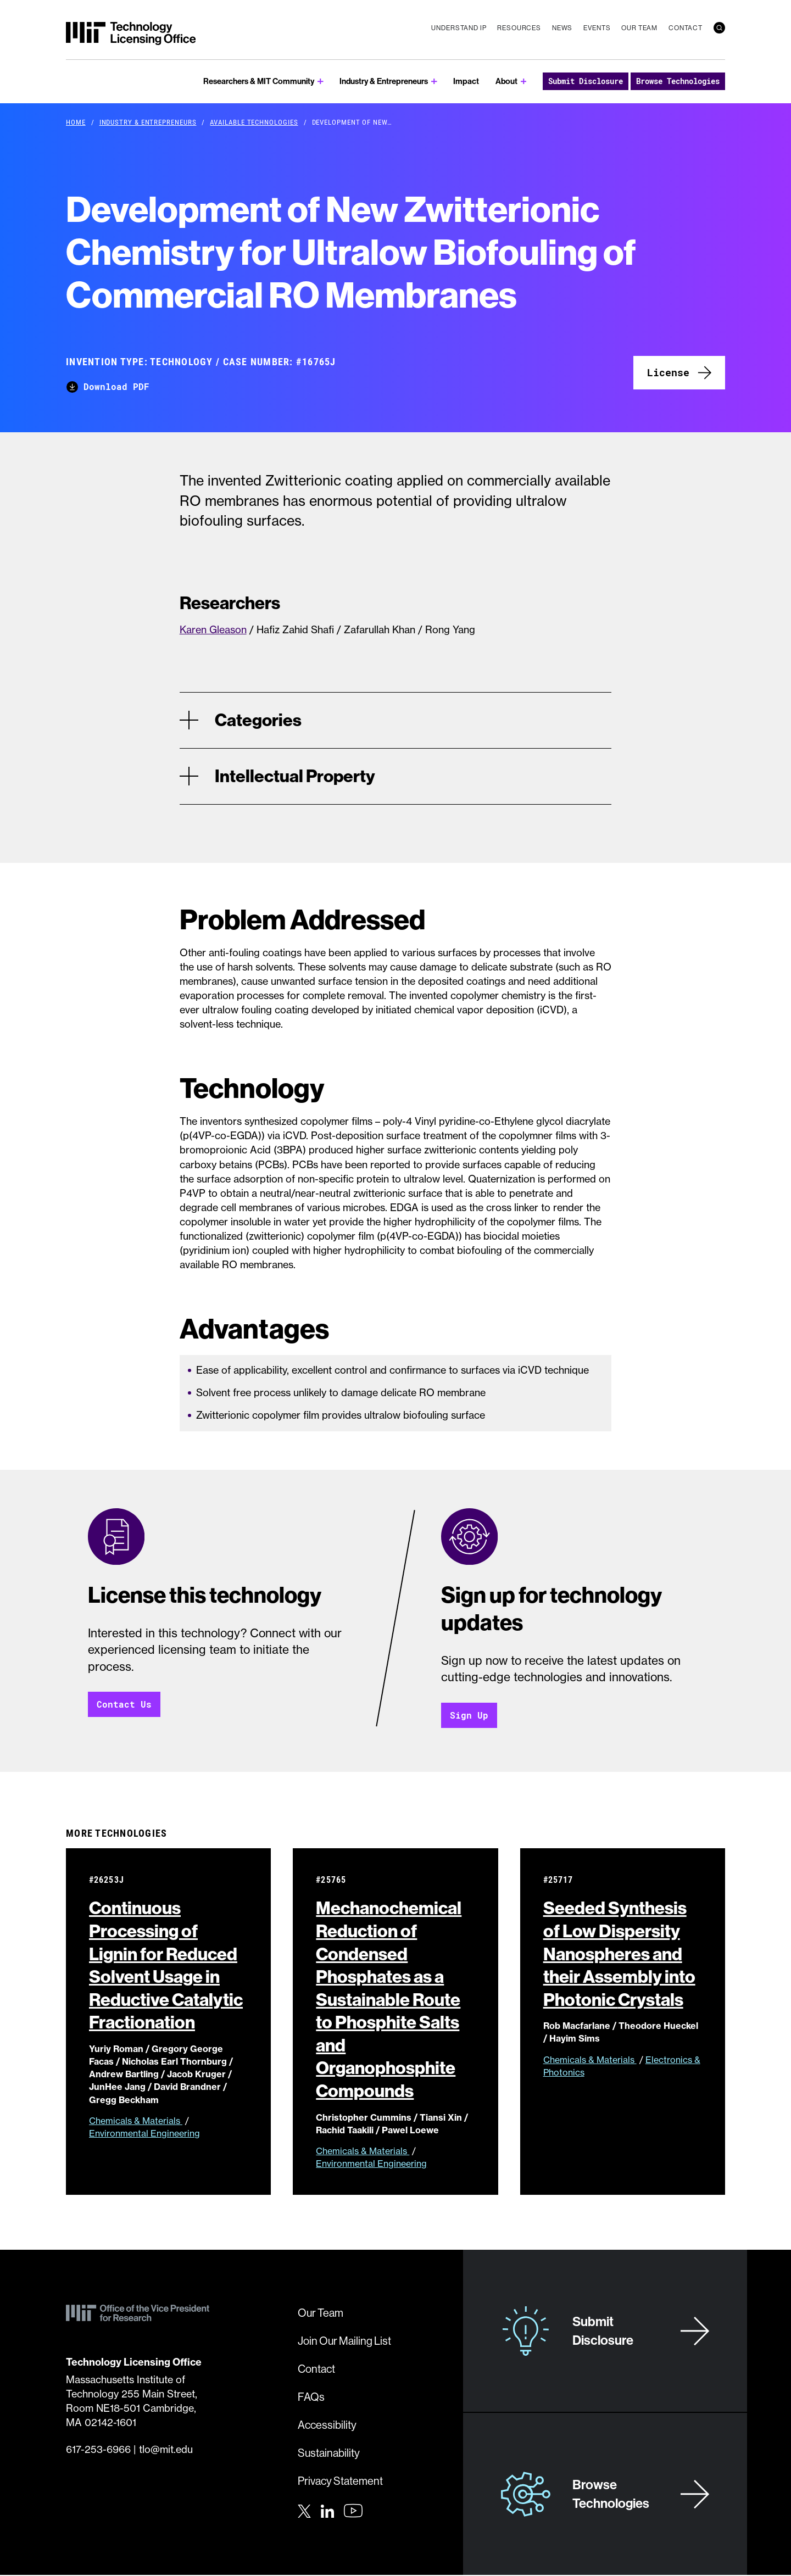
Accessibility (327, 2426)
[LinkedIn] (327, 2510)
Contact (686, 28)
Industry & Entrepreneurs (383, 81)
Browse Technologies (678, 81)
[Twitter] (304, 2510)
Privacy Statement (340, 2482)
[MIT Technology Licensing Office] (131, 33)
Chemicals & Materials (135, 2121)
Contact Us (124, 1705)
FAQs (311, 2398)
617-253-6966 (98, 2450)
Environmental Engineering (144, 2134)
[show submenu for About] (524, 82)
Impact (466, 81)
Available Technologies (254, 122)
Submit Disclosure (585, 81)
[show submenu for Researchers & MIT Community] (320, 82)
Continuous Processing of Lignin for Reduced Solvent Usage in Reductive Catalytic (166, 1966)
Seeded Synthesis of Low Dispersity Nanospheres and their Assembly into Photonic (622, 1954)
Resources (519, 28)
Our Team (639, 28)
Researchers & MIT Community (258, 81)
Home (76, 122)
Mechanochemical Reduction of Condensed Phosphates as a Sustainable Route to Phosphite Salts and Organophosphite (388, 2000)
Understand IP (458, 28)
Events (596, 28)
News (562, 28)
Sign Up (469, 1715)
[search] (719, 28)
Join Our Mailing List (344, 2342)
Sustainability (329, 2454)
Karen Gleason (213, 629)
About (506, 81)
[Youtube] (353, 2511)
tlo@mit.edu (166, 2450)
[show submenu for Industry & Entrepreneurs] (434, 82)
